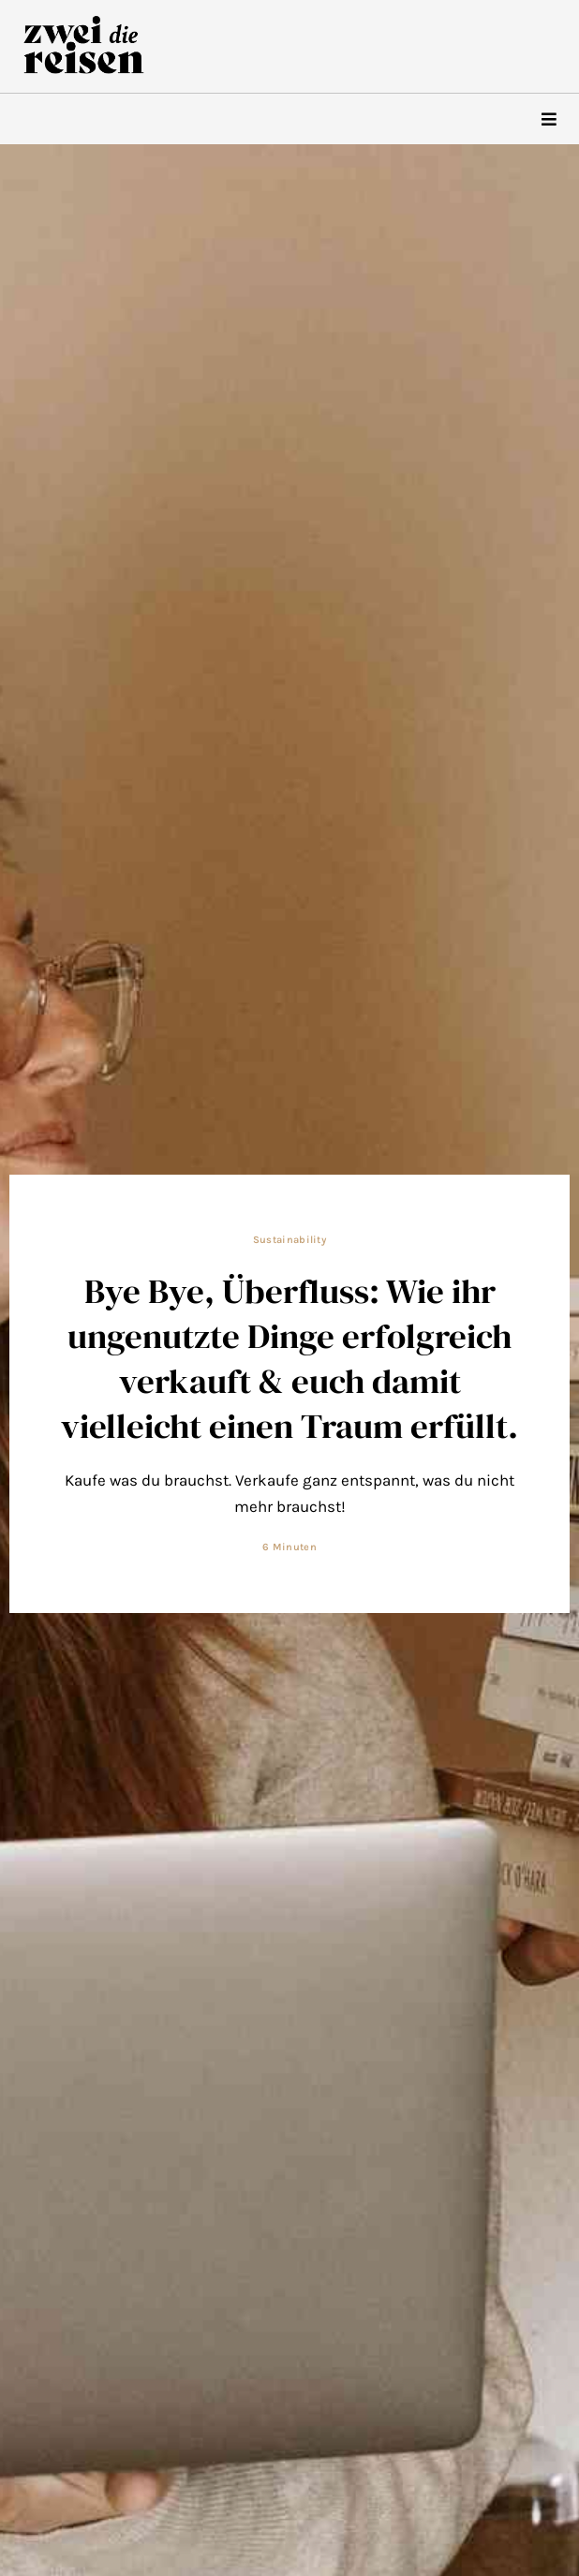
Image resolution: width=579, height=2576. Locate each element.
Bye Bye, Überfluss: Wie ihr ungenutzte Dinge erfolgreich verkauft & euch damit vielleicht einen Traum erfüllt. (289, 1358)
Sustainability (289, 1240)
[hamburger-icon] (548, 119)
